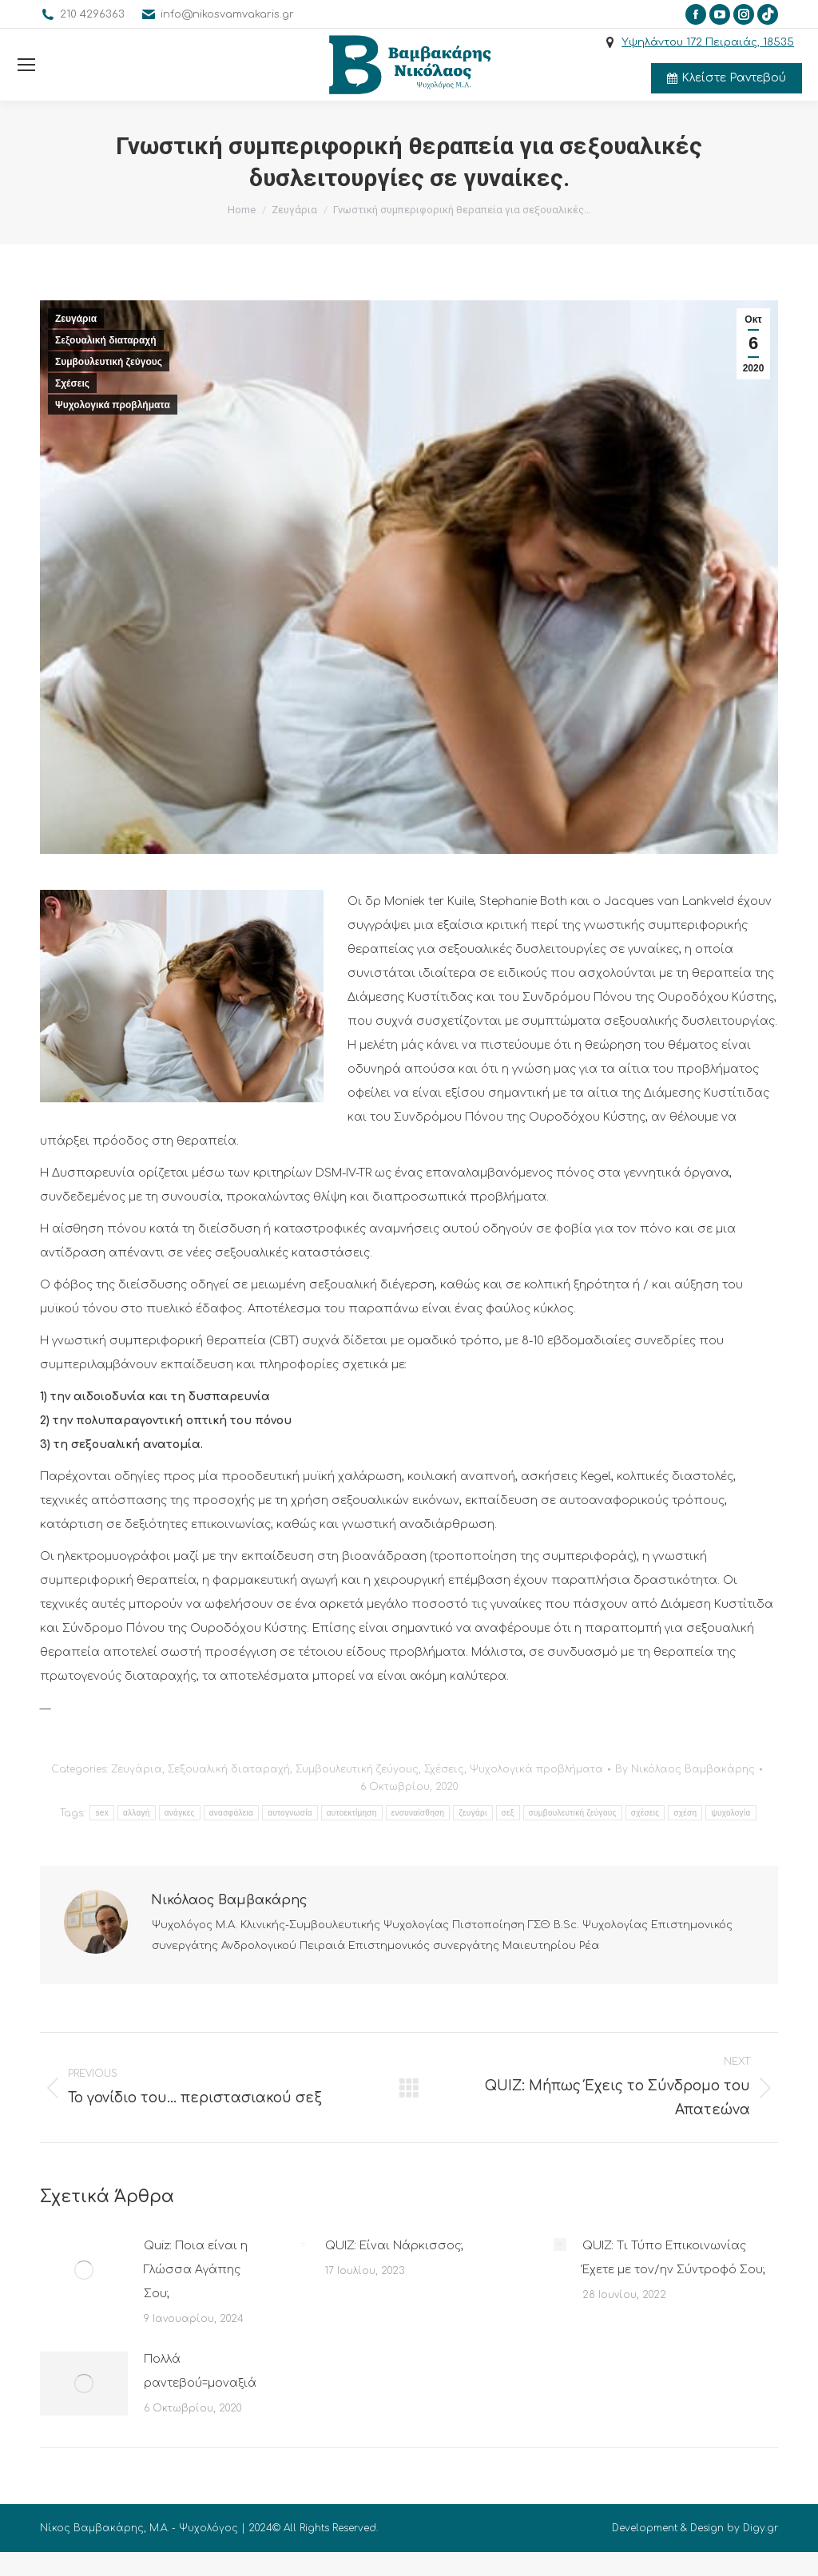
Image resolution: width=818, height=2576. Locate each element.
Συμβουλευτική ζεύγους (108, 361)
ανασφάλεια (231, 1812)
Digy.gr (760, 2528)
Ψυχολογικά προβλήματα (112, 405)
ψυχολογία (730, 1812)
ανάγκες (180, 1812)
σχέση (685, 1812)
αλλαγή (136, 1812)
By (685, 1769)
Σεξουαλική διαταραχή (106, 340)
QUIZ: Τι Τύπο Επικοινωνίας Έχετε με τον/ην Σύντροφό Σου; (673, 2258)
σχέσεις (645, 1812)
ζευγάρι (472, 1812)
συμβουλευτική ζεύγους (573, 1812)
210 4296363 (92, 14)
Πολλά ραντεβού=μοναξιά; (201, 2371)
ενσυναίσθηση (418, 1812)
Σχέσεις (72, 383)
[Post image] (84, 2270)
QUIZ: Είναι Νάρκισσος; (394, 2246)
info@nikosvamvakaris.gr (227, 14)
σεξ (508, 1812)
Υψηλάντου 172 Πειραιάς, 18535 (707, 42)
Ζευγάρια (76, 318)
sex (101, 1812)
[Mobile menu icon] (26, 64)
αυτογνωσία (290, 1812)
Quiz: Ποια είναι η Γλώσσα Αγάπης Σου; (196, 2270)
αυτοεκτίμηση (352, 1812)
